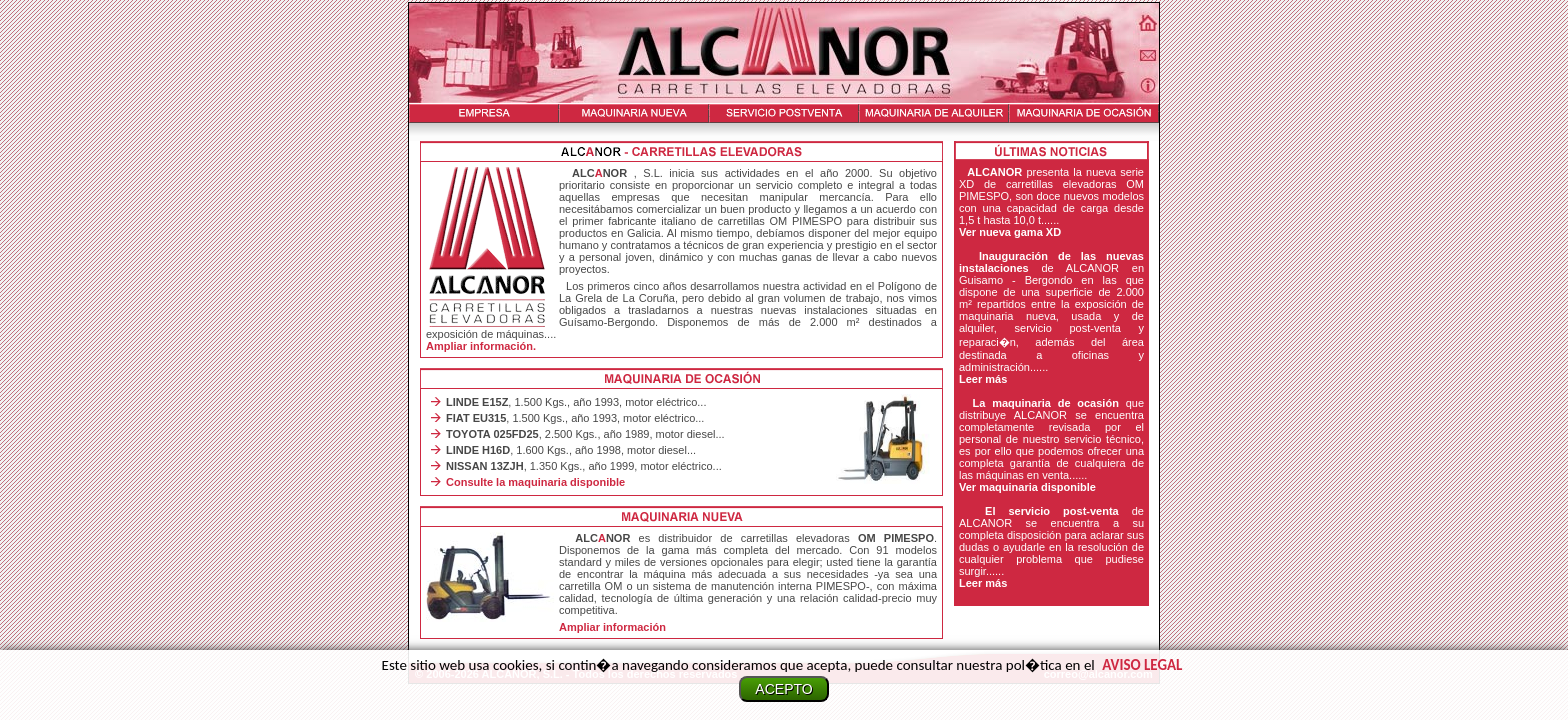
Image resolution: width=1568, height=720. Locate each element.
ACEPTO (783, 689)
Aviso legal (1142, 665)
